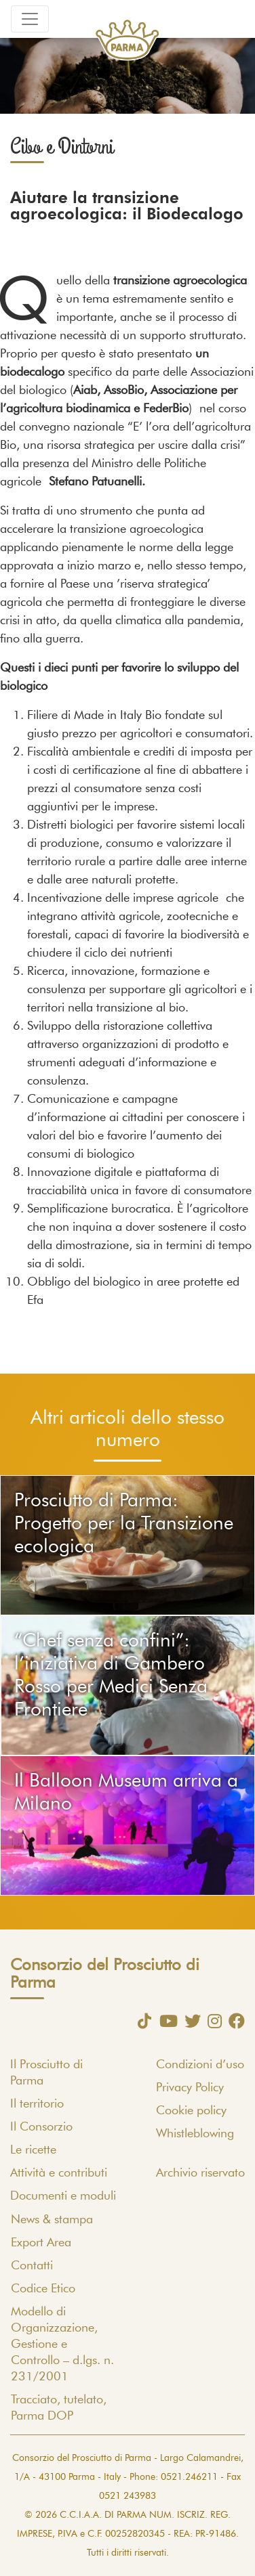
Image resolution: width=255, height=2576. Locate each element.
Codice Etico (43, 2289)
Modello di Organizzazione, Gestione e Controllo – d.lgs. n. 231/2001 (62, 2344)
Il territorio (37, 2104)
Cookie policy (191, 2111)
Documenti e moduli (63, 2196)
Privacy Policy (190, 2088)
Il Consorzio (41, 2127)
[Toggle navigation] (30, 18)
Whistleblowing (195, 2134)
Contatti (32, 2266)
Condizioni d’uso (200, 2065)
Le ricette (33, 2150)
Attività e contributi (58, 2173)
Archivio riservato (200, 2173)
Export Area (41, 2243)
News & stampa (52, 2220)
